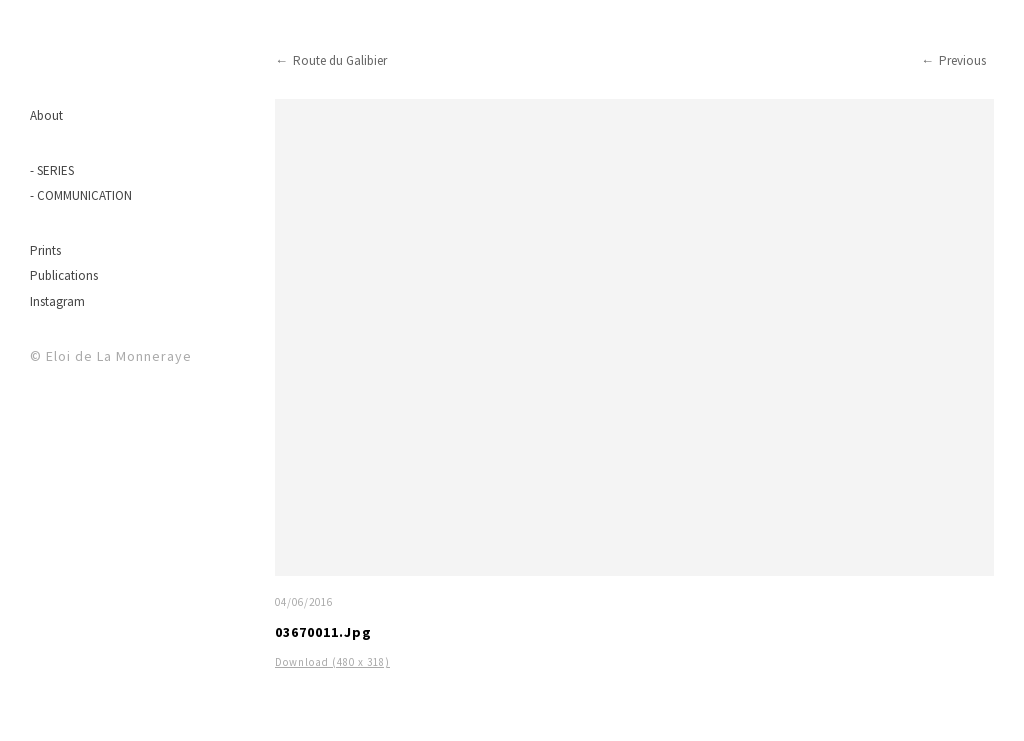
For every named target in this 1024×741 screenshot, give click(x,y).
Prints (45, 250)
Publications (64, 275)
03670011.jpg (323, 632)
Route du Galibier (340, 60)
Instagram (57, 301)
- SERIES (52, 170)
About (46, 115)
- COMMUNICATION (81, 195)
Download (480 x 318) (332, 662)
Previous (962, 60)
